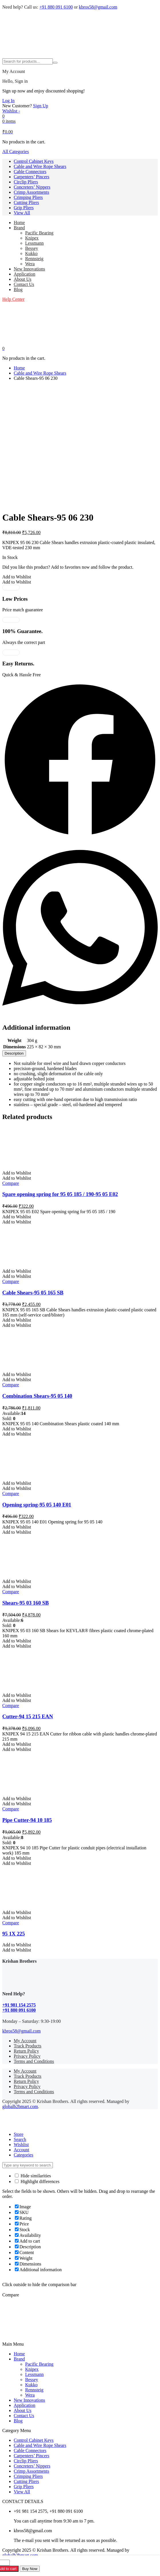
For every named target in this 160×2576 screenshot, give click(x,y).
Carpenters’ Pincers (31, 176)
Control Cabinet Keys (34, 161)
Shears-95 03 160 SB (25, 1603)
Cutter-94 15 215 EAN (27, 1716)
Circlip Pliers (26, 181)
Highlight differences (37, 2181)
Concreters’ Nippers (32, 187)
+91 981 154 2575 (19, 2004)
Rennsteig (34, 258)
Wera (30, 263)
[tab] (14, 1053)
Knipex (32, 238)
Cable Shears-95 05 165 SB (32, 1293)
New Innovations (29, 268)
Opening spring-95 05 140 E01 (36, 1505)
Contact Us (24, 284)
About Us (22, 279)
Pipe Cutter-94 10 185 (27, 1820)
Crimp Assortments (31, 192)
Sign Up (40, 105)
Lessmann (34, 243)
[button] (16, 576)
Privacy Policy (27, 2056)
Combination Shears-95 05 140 (37, 1396)
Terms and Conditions (34, 2061)
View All (22, 212)
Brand (19, 227)
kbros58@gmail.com (98, 7)
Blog (18, 289)
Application (24, 274)
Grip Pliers (24, 207)
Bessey (31, 248)
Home (19, 222)
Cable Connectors (30, 171)
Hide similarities (33, 2175)
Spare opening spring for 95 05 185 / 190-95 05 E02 (60, 1194)
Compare (10, 1183)
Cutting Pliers (26, 202)
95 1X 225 (13, 1934)
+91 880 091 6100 (56, 7)
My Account (25, 2040)
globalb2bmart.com (20, 2106)
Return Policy (26, 2051)
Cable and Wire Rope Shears (40, 166)
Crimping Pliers (28, 197)
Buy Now (29, 2569)
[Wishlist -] (11, 110)
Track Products (27, 2045)
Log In (8, 100)
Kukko (31, 253)
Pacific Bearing (39, 232)
